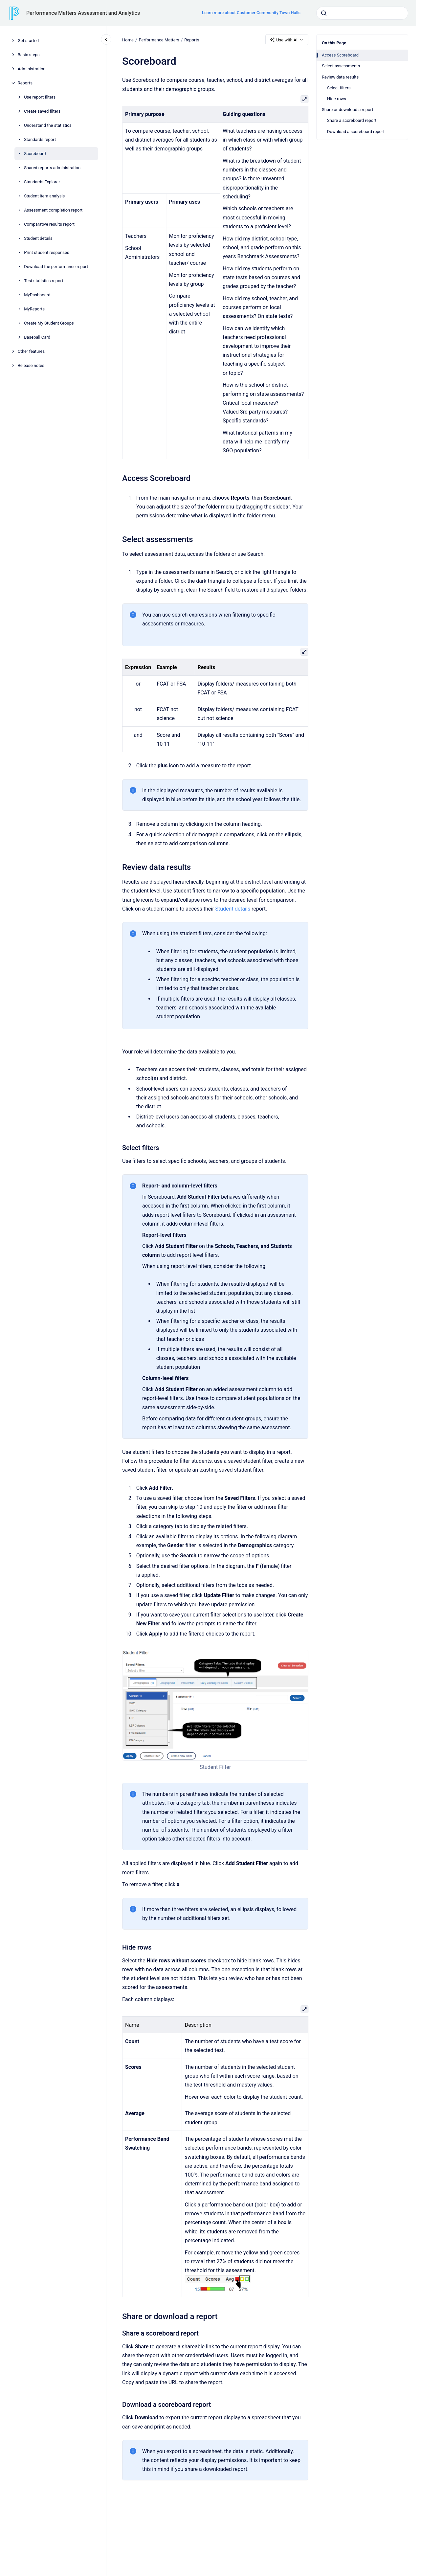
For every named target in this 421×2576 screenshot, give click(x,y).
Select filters (339, 87)
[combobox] (362, 13)
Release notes (31, 365)
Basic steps (29, 54)
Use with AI (287, 39)
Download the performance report (56, 266)
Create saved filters (42, 111)
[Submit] (324, 13)
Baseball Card (37, 337)
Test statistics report (43, 280)
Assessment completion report (53, 210)
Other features (31, 351)
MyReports (34, 308)
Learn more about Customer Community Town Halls (251, 12)
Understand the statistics (48, 125)
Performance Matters (159, 39)
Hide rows (336, 98)
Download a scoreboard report (356, 131)
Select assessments (341, 65)
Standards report (40, 139)
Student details (38, 238)
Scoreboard (35, 153)
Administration (32, 68)
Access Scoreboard (340, 55)
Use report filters (39, 97)
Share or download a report (347, 109)
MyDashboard (37, 294)
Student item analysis (44, 195)
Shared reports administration (52, 167)
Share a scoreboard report (351, 120)
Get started (28, 40)
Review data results (340, 77)
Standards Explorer (42, 181)
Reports (25, 82)
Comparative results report (49, 224)
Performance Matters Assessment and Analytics (83, 13)
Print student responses (46, 252)
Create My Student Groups (49, 323)
